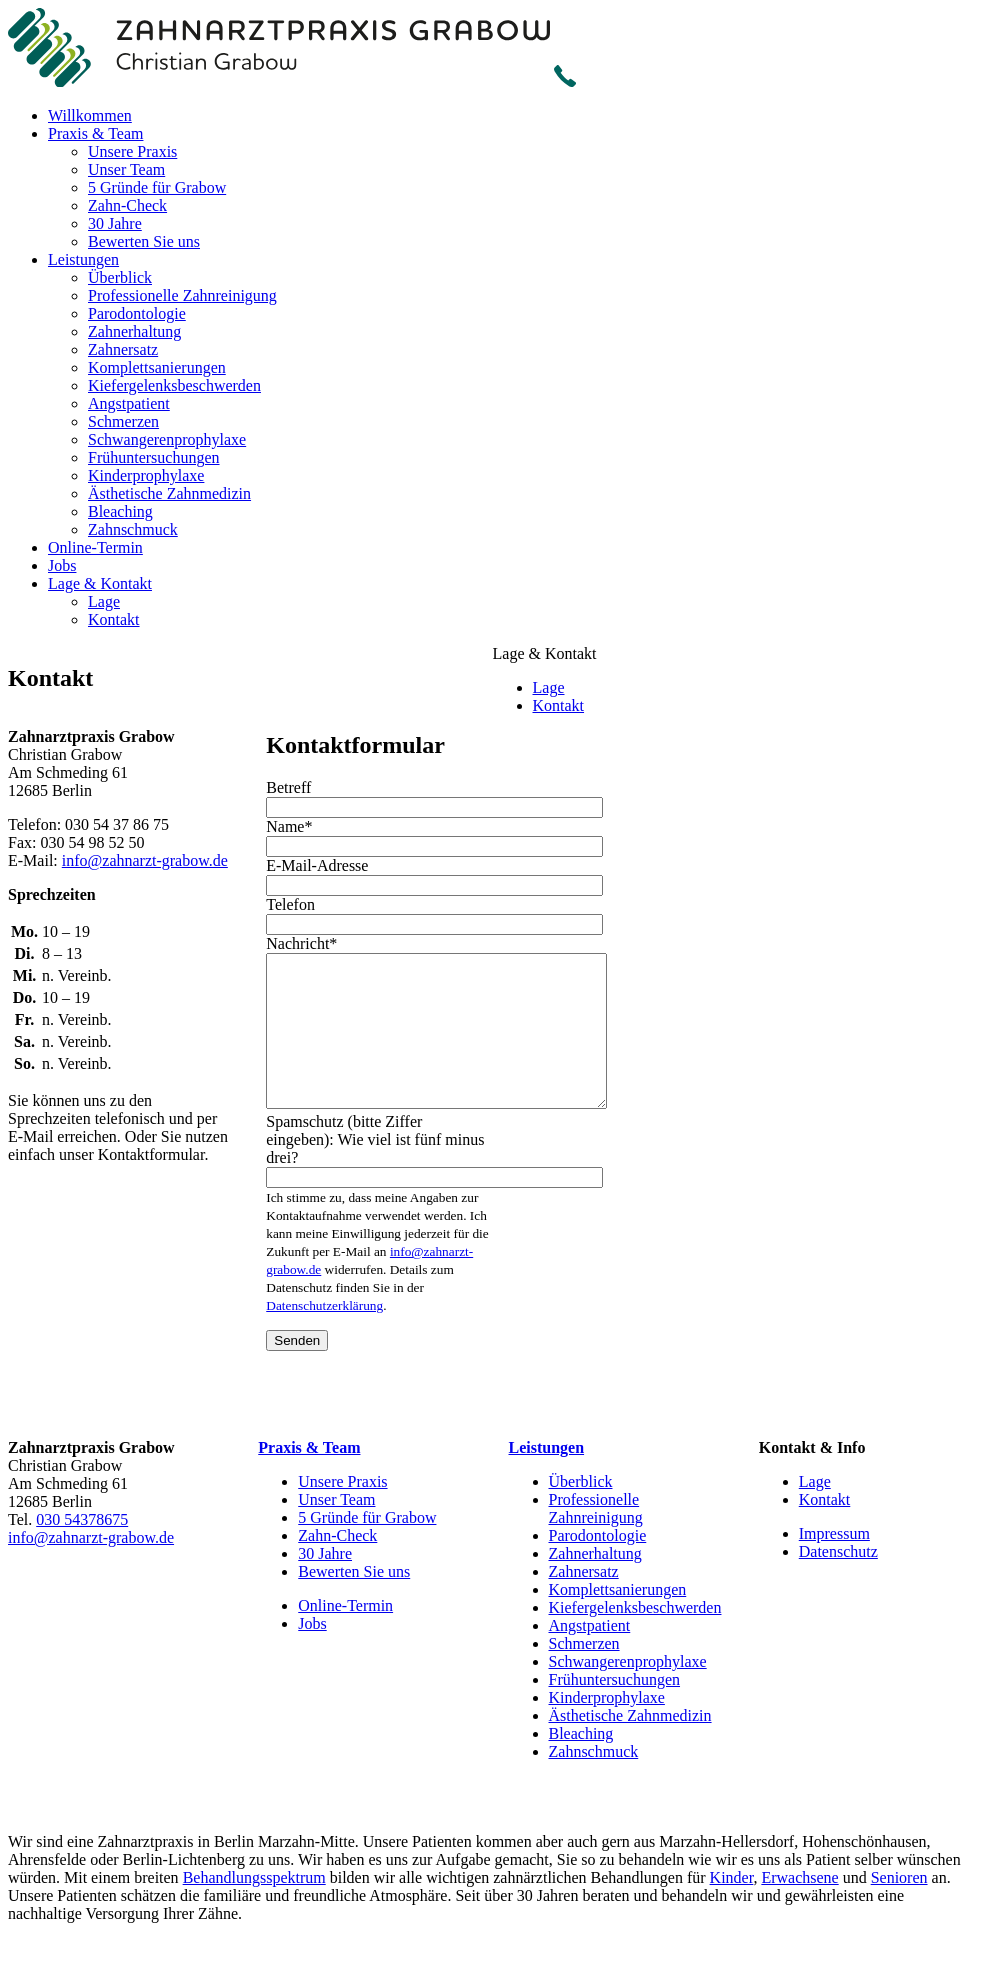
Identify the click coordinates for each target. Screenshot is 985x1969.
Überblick (120, 277)
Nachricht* (301, 943)
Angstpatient (129, 403)
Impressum (834, 1563)
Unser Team (126, 169)
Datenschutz (838, 1581)
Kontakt (114, 619)
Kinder (732, 1907)
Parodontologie (137, 313)
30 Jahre (115, 223)
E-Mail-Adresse (317, 865)
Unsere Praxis (132, 151)
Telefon (290, 904)
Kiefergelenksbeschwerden (174, 385)
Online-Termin (95, 547)
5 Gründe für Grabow (157, 187)
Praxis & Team (95, 133)
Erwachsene (799, 1907)
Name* (289, 826)
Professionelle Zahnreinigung (182, 295)
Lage (104, 601)
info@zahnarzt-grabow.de (91, 1567)
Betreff (288, 787)
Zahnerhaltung (134, 331)
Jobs (62, 565)
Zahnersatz (123, 349)
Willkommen (90, 115)
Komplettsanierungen (157, 367)
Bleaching (120, 511)
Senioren (899, 1907)
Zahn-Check (127, 205)
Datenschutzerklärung (324, 1335)
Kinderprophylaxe (146, 475)
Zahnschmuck (133, 529)
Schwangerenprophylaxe (167, 439)
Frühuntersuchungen (154, 457)
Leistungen (83, 259)
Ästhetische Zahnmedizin (169, 493)
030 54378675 (82, 1549)
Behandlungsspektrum (254, 1907)
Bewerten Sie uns (144, 241)
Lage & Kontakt (100, 583)
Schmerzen (123, 421)
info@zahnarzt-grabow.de (145, 860)
